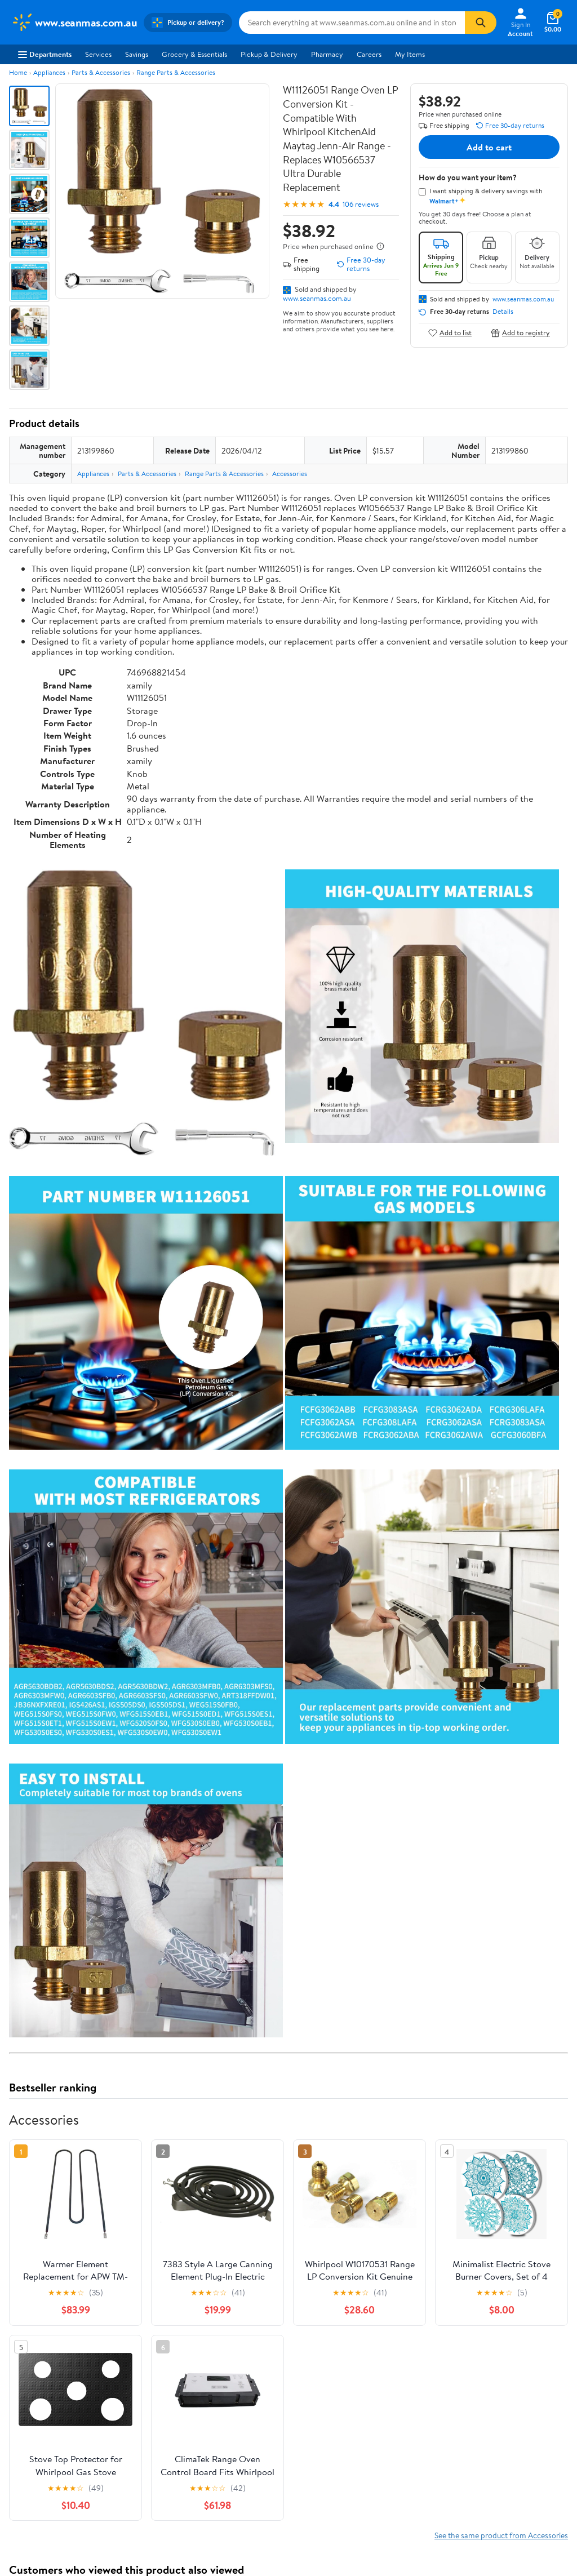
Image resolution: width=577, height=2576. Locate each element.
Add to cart (489, 147)
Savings (136, 54)
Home (18, 72)
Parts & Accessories (101, 72)
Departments (45, 54)
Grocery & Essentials (194, 54)
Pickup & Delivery (269, 54)
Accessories (289, 473)
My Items (410, 54)
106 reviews (361, 204)
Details (502, 312)
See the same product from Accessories (501, 2535)
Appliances (49, 72)
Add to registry (520, 332)
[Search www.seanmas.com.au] (352, 22)
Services (98, 54)
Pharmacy (327, 54)
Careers (369, 54)
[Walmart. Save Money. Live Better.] (74, 22)
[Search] (480, 22)
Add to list (450, 332)
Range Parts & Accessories (175, 72)
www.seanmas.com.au (317, 298)
